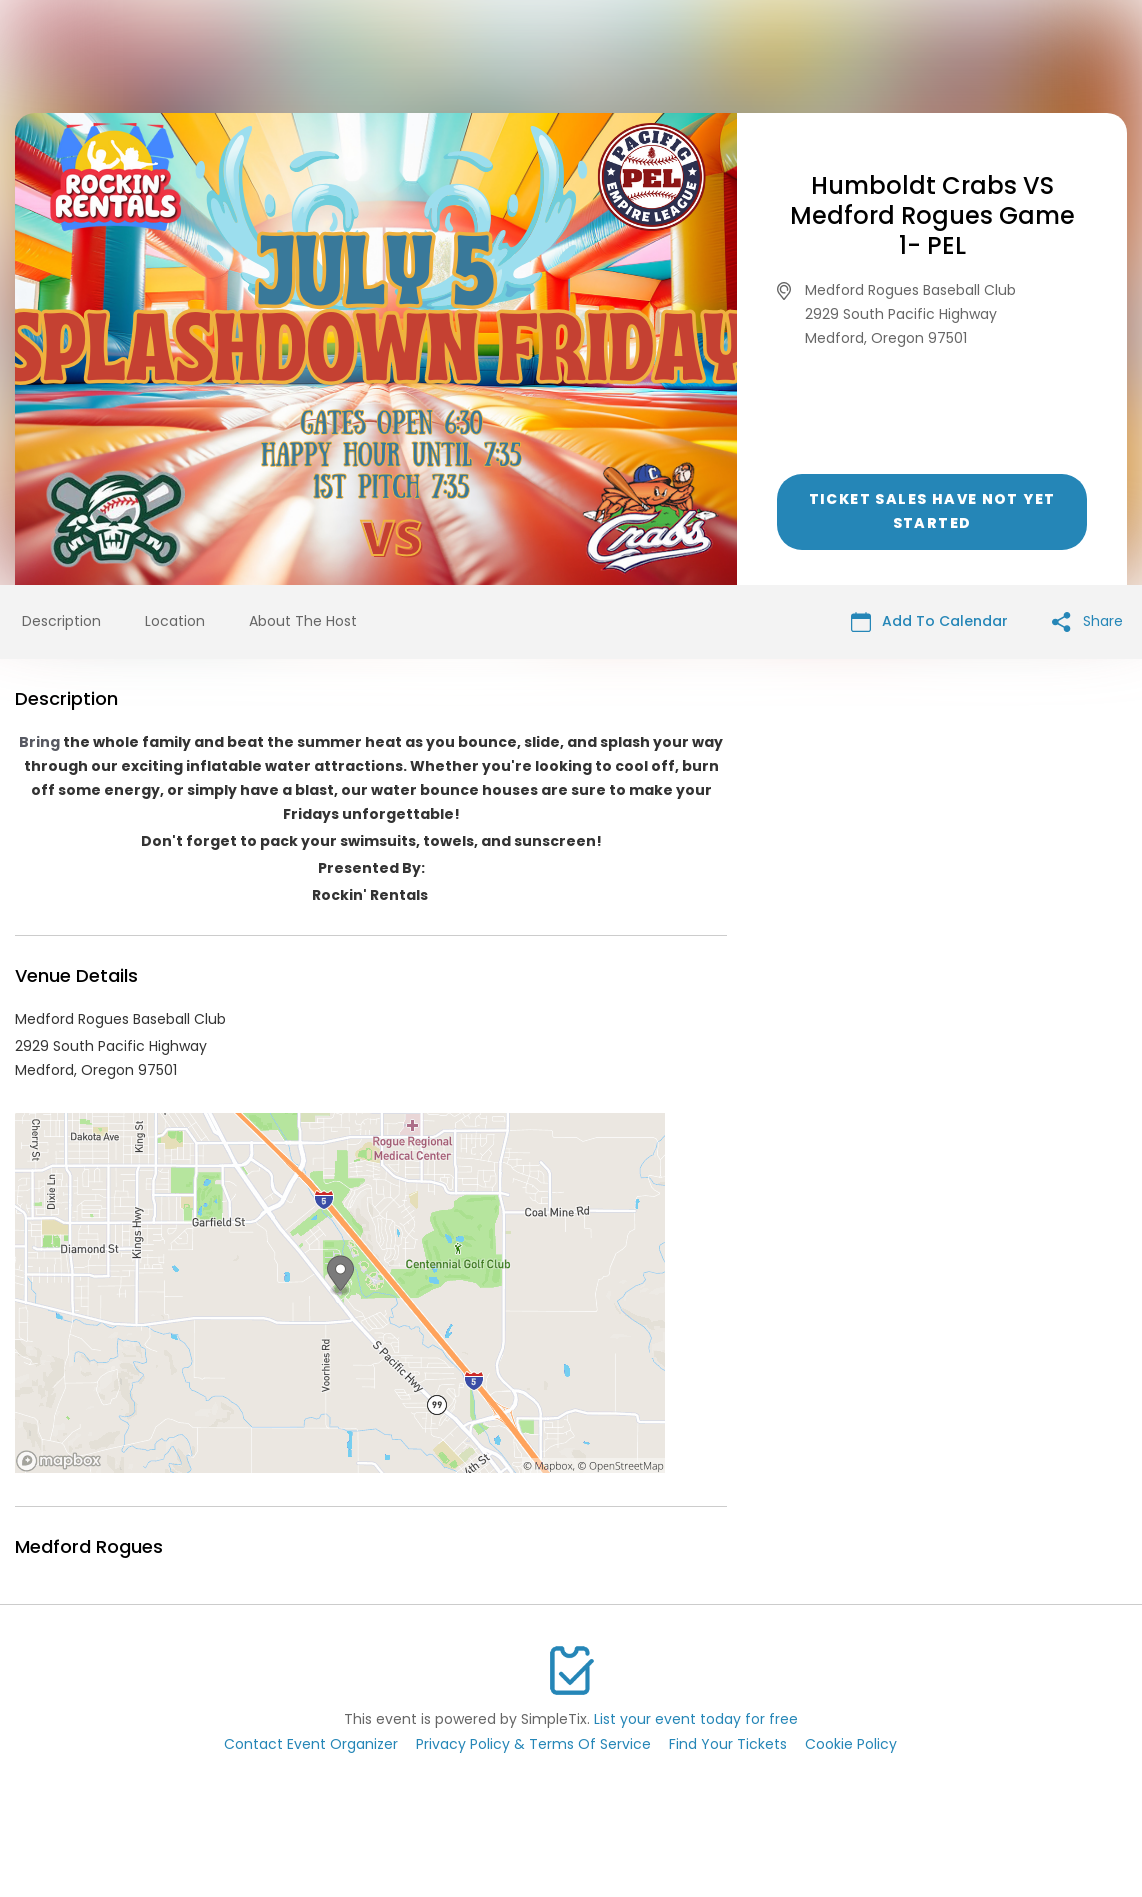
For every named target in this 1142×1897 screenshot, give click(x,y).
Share (1087, 621)
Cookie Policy (851, 1744)
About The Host (303, 621)
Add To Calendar (929, 621)
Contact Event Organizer (311, 1744)
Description (61, 621)
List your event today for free (696, 1719)
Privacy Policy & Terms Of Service (533, 1744)
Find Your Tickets (728, 1744)
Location (175, 621)
